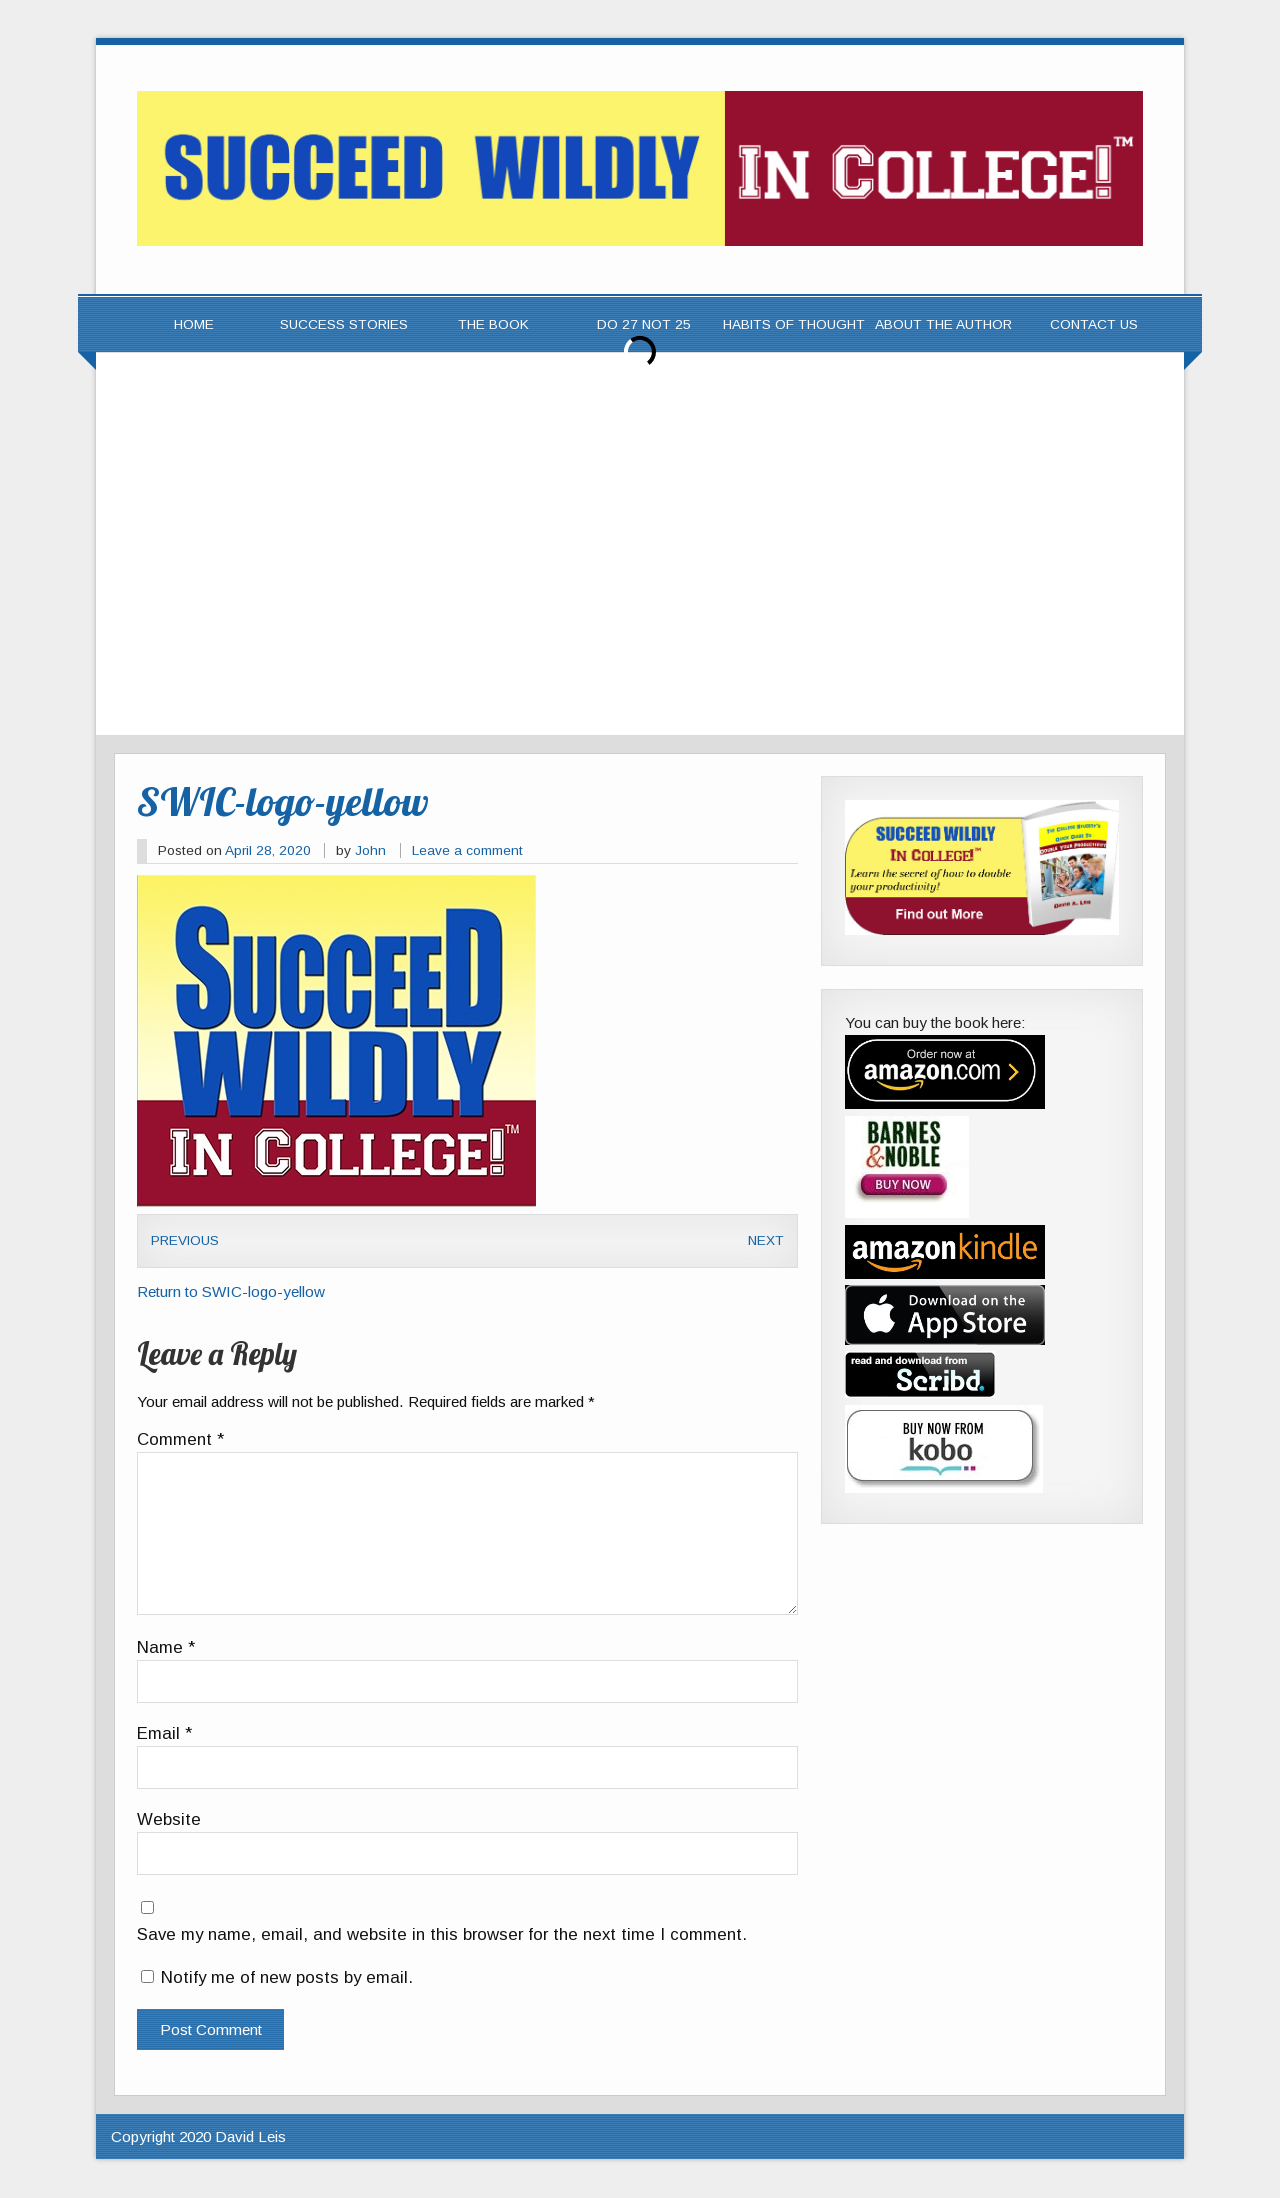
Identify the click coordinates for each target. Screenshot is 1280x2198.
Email (164, 1734)
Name (166, 1648)
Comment (180, 1440)
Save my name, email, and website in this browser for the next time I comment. (442, 1935)
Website (169, 1820)
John (370, 850)
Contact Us (1094, 324)
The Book (493, 324)
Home (194, 324)
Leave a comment (467, 850)
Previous (185, 1240)
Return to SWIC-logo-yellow (231, 1291)
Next (766, 1240)
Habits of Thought (794, 324)
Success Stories (344, 324)
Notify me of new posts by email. (287, 1977)
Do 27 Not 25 (644, 324)
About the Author (943, 324)
